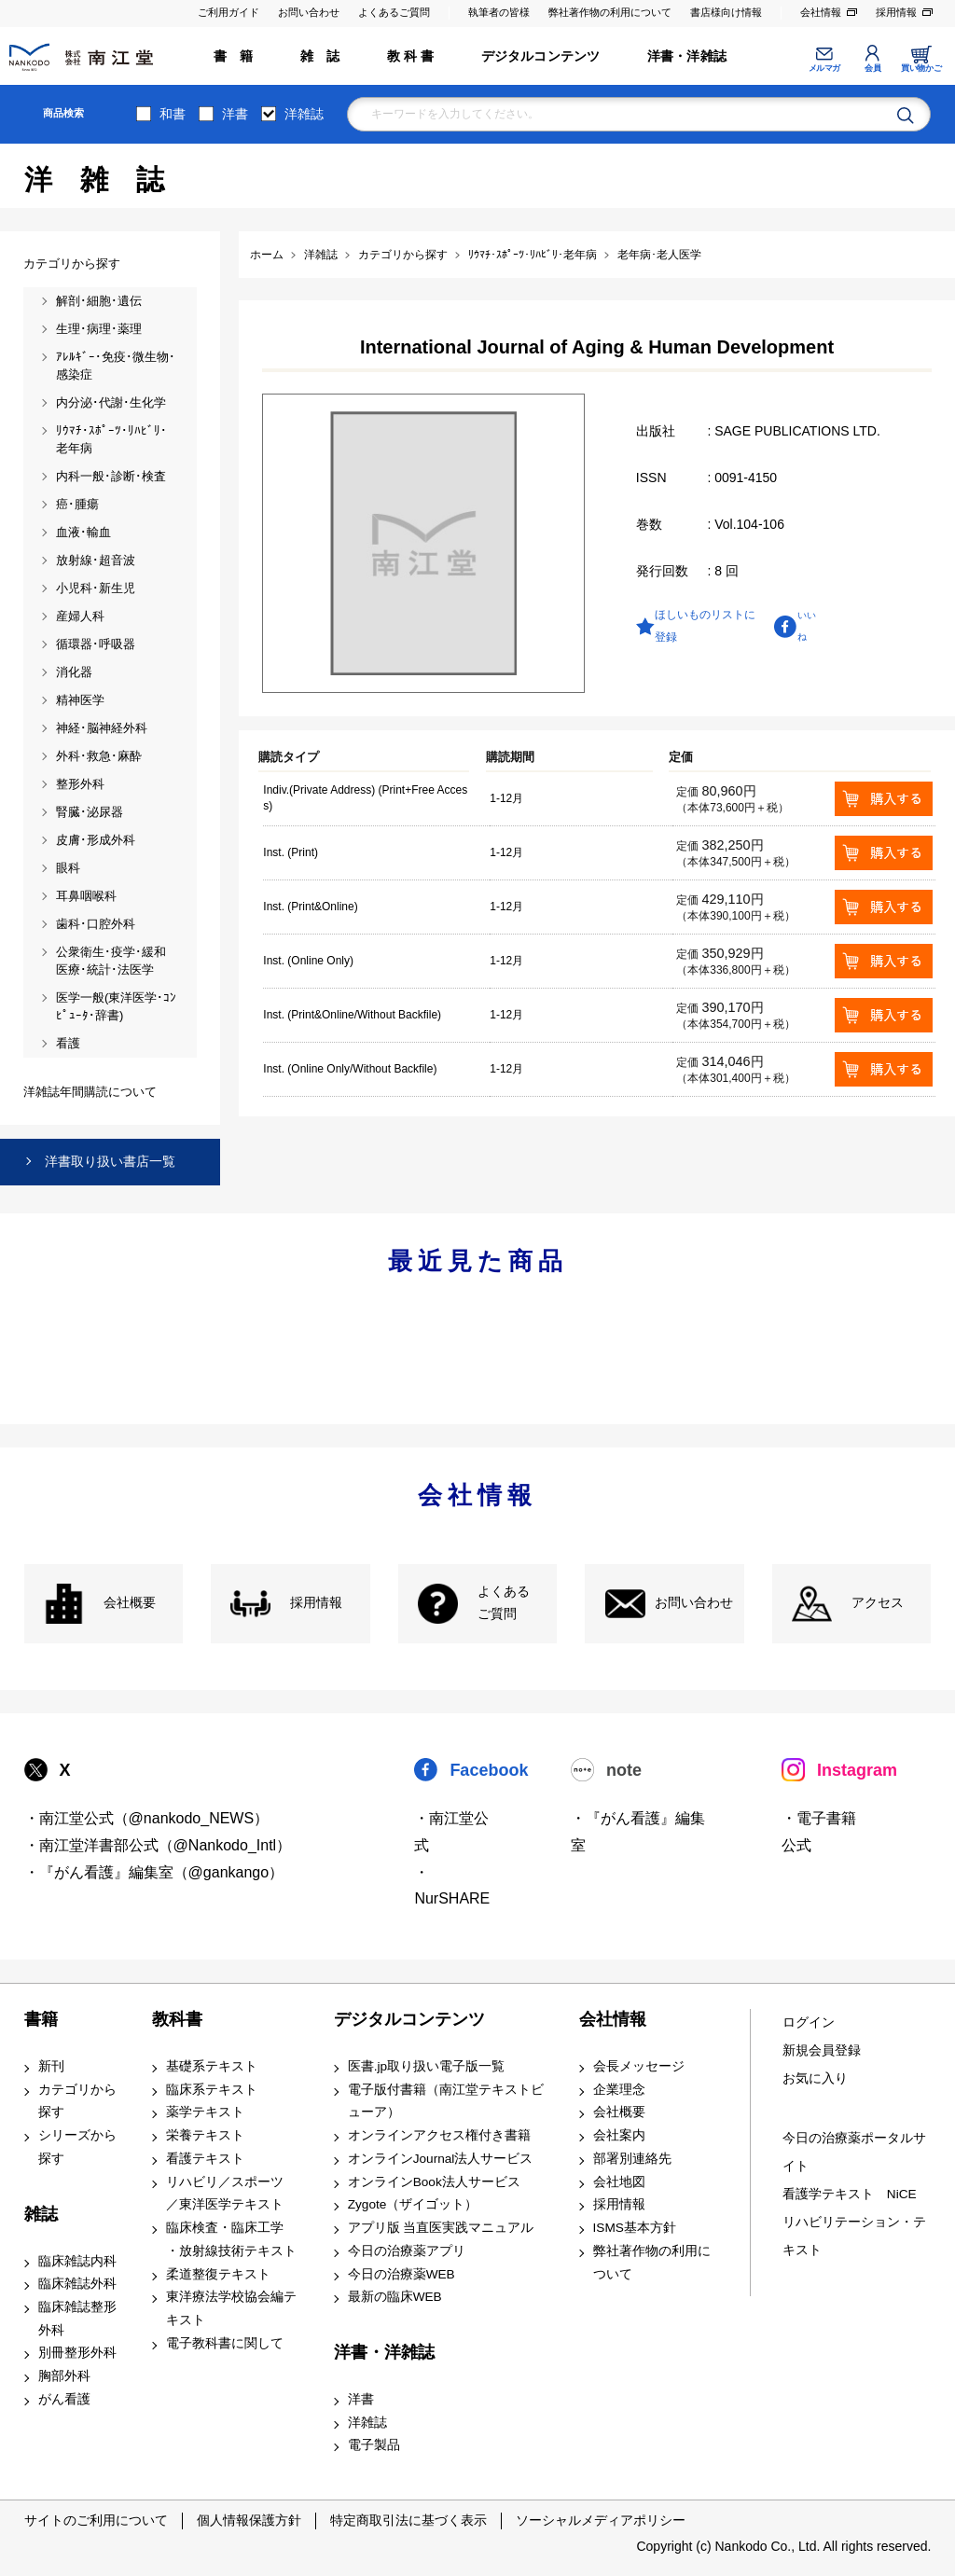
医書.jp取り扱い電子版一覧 (426, 2066)
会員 (872, 68)
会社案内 (619, 2135)
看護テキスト (205, 2159)
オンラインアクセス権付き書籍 (439, 2135)
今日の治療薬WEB (401, 2274)
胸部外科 (64, 2376)
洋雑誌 (304, 113)
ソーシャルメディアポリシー (600, 2520)
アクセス (877, 1603)
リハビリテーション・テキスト (854, 2236)
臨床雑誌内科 (77, 2261)
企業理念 (619, 2090)
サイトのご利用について (96, 2520)
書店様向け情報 (726, 12)
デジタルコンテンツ (541, 56)
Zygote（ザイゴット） (413, 2204)
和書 (172, 113)
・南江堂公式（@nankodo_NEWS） (147, 1818)
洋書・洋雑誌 (687, 56)
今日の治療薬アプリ (406, 2251)
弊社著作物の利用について (609, 12)
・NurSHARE (452, 1885)
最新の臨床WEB (395, 2297)
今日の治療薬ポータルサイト (854, 2152)
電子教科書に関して (225, 2343)
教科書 (177, 2019)
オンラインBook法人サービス (434, 2182)
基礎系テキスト (211, 2066)
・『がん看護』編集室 (638, 1831)
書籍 (41, 2019)
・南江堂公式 (451, 1831)
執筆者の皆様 (499, 12)
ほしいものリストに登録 (705, 626)
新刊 (51, 2066)
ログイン (808, 2022)
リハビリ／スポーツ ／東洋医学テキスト (225, 2193)
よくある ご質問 (504, 1603)
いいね (806, 625)
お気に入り (815, 2078)
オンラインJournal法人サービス (440, 2159)
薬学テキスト (205, 2112)
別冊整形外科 (77, 2353)
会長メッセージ (639, 2066)
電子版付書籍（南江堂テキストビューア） (446, 2101)
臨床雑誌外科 (77, 2284)
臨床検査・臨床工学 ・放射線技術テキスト (231, 2239)
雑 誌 (320, 56)
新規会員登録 (821, 2050)
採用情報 (896, 12)
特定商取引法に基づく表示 (408, 2520)
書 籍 (234, 56)
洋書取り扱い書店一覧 (110, 1161)
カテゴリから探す (77, 2101)
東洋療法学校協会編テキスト (231, 2308)
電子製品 (374, 2445)
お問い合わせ (308, 12)
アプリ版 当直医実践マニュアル (441, 2228)
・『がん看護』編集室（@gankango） (154, 1872)
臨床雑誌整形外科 (77, 2318)
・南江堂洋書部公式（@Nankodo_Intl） (158, 1845)
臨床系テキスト (211, 2090)
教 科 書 (411, 56)
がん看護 (64, 2399)
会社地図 (619, 2182)
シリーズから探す (77, 2147)
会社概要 (130, 1603)
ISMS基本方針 (634, 2228)
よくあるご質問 (394, 12)
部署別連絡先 (632, 2159)
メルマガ (824, 68)
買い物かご (921, 68)
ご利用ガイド (228, 12)
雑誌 (41, 2214)
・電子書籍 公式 (819, 1831)
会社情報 (820, 12)
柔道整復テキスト (218, 2274)
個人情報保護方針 (249, 2520)
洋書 (235, 113)
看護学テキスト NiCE (849, 2194)
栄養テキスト (205, 2135)
